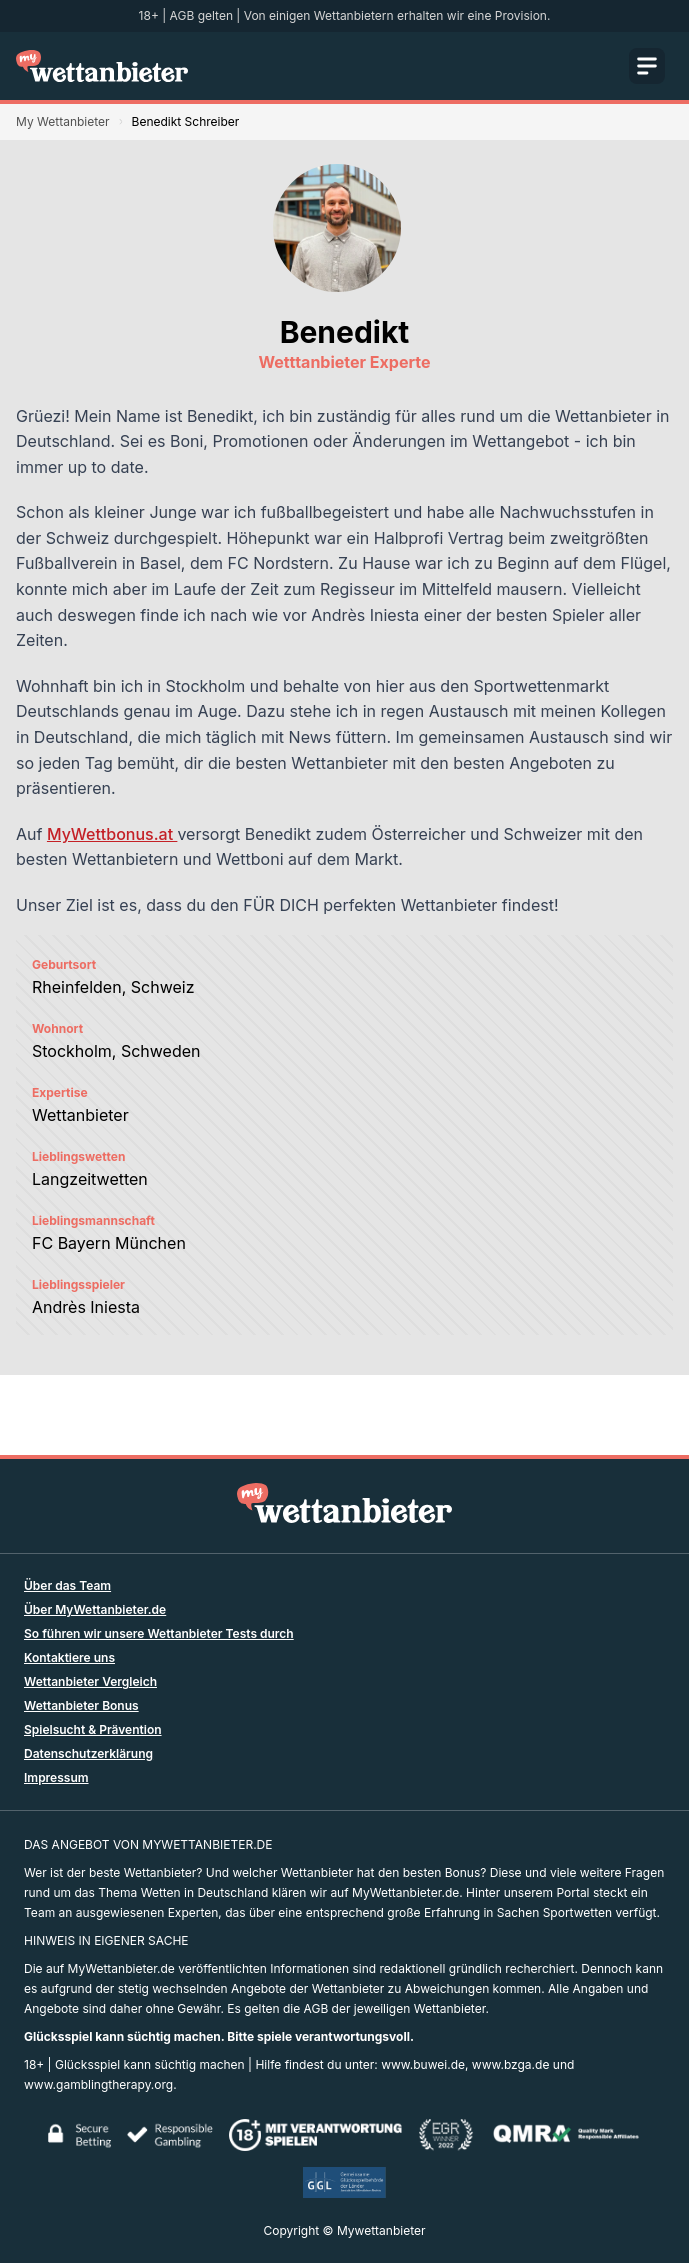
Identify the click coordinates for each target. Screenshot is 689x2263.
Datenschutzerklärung (88, 1753)
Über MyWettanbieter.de (95, 1609)
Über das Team (67, 1585)
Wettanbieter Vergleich (90, 1681)
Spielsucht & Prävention (93, 1729)
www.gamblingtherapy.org (98, 2084)
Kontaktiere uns (69, 1657)
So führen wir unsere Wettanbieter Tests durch (159, 1633)
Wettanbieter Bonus (81, 1705)
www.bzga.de (511, 2064)
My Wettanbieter (63, 121)
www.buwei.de (423, 2064)
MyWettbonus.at (112, 834)
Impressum (56, 1777)
